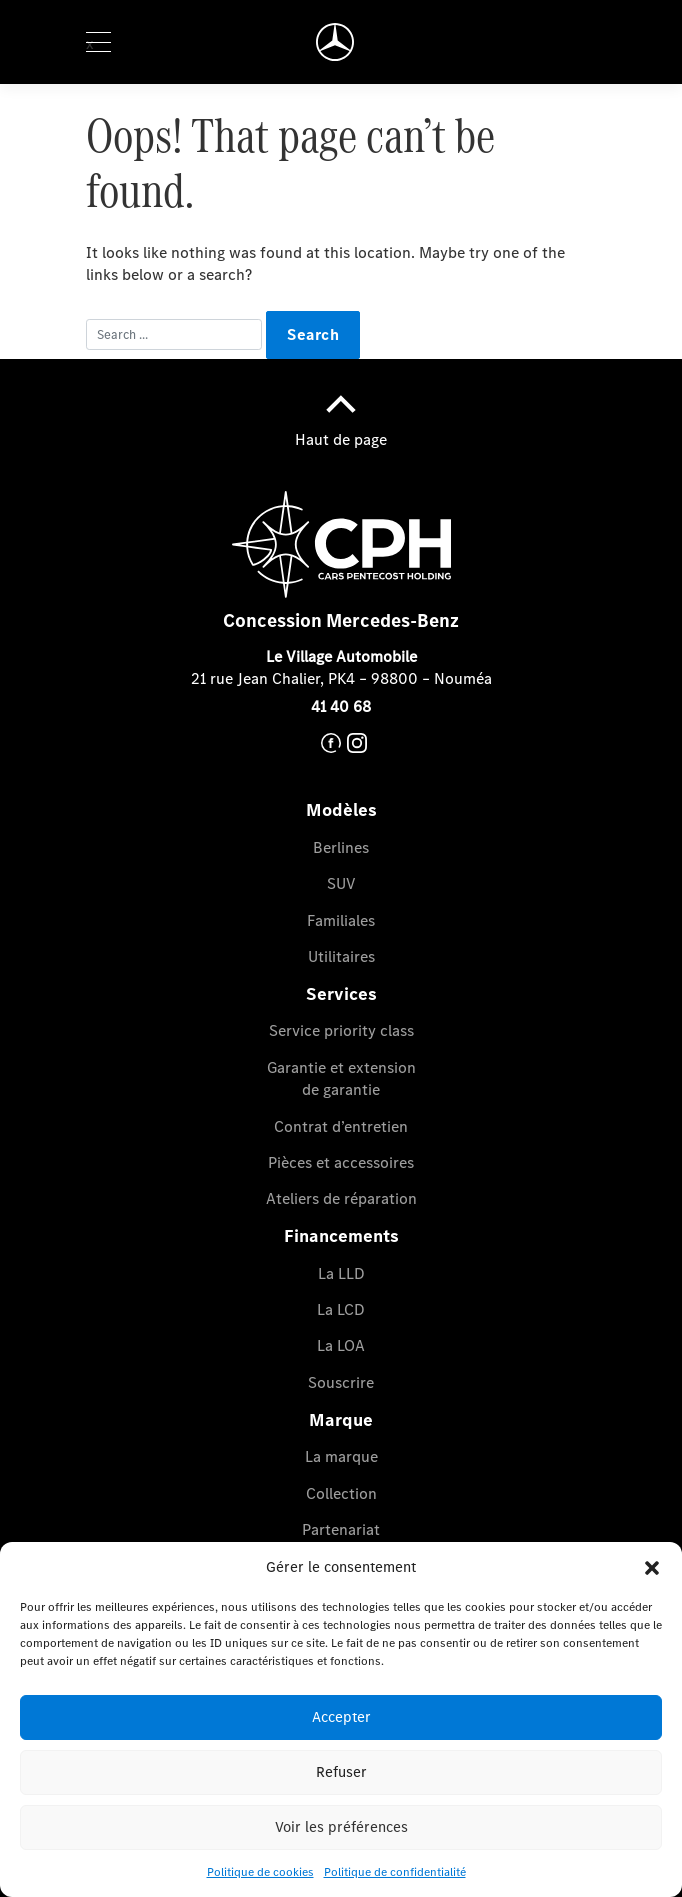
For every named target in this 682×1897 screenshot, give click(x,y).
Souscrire (341, 1382)
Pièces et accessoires (341, 1162)
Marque (341, 1420)
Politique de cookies (260, 1872)
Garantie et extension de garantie (341, 1078)
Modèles (341, 810)
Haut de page (341, 414)
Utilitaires (341, 956)
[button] (652, 1567)
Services (341, 994)
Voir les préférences (341, 1827)
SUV (341, 883)
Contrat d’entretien (341, 1126)
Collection (341, 1493)
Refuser (341, 1772)
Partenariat (341, 1529)
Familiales (341, 920)
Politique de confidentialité (395, 1872)
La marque (341, 1456)
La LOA (341, 1345)
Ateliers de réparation (341, 1198)
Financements (341, 1236)
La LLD (341, 1273)
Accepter (341, 1717)
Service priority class (341, 1030)
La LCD (341, 1309)
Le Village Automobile (341, 656)
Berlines (341, 847)
